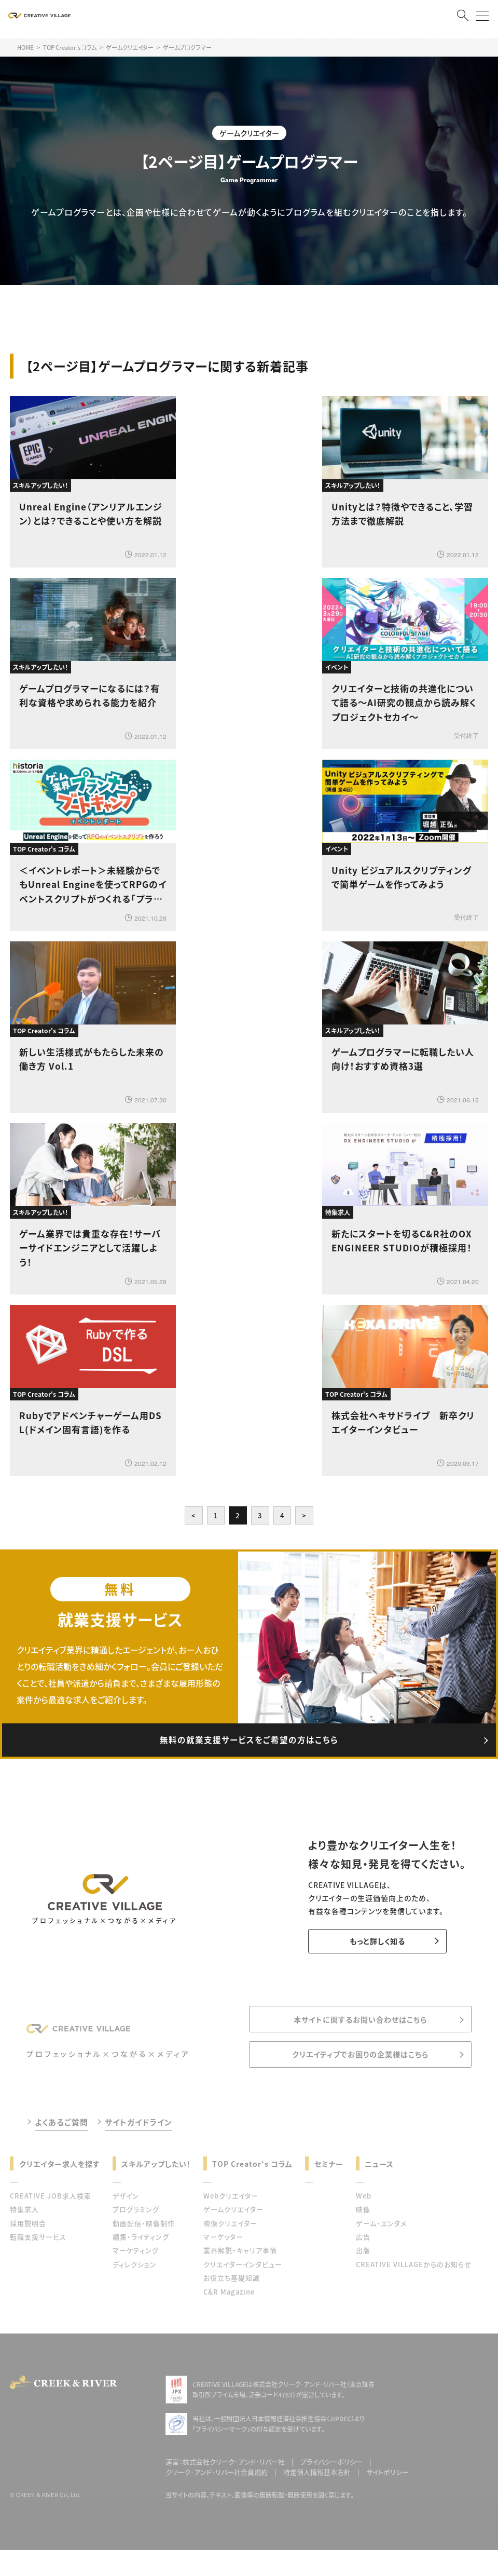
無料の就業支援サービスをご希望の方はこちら (249, 1744)
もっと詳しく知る (370, 1948)
